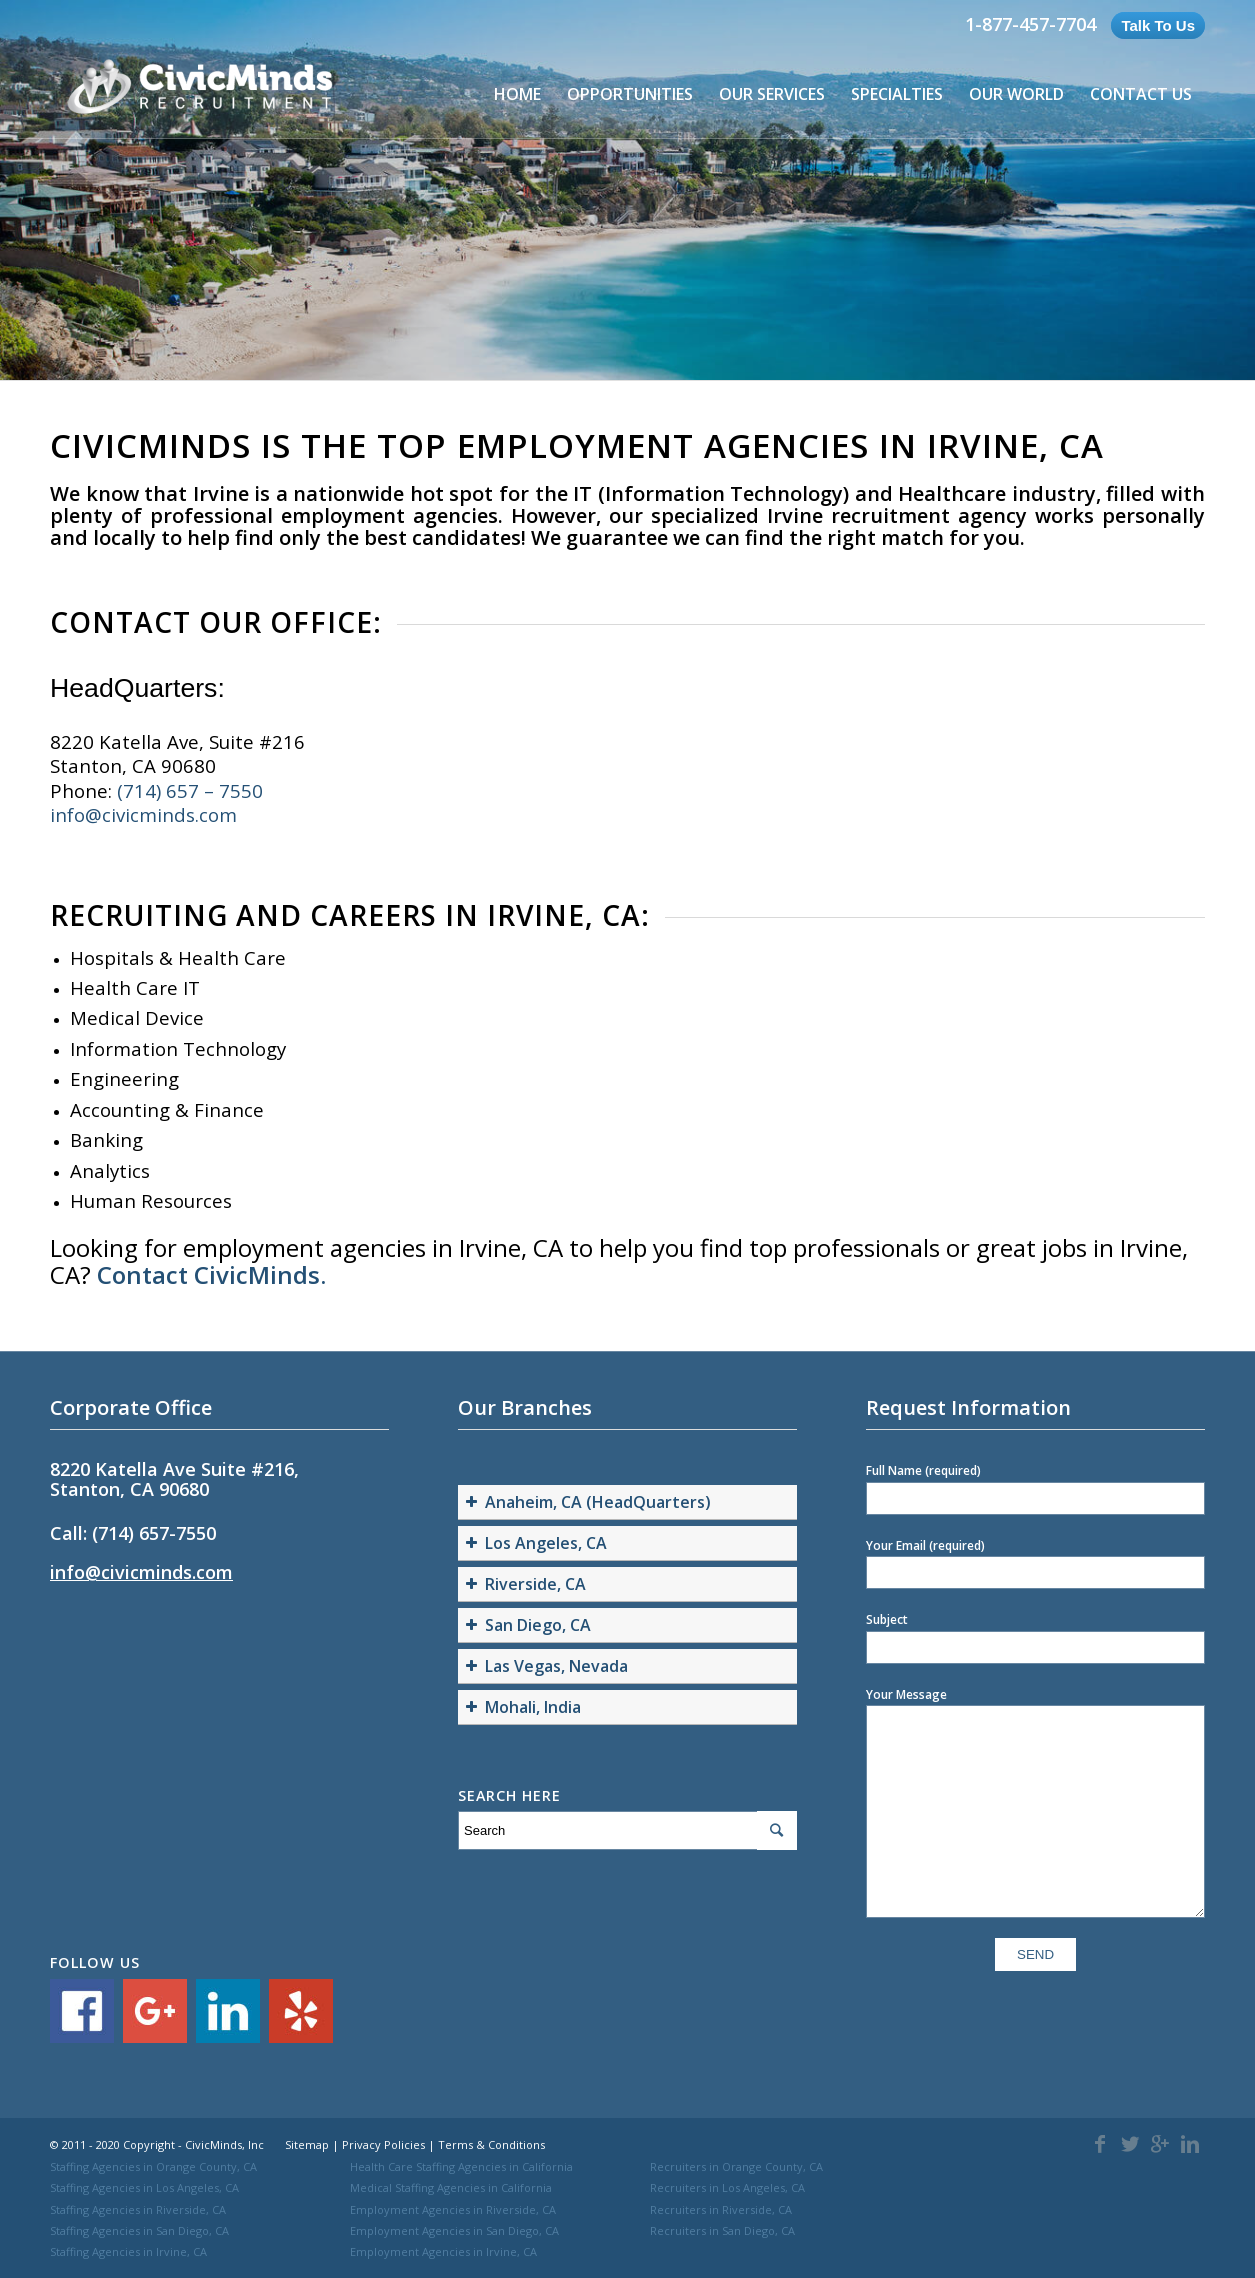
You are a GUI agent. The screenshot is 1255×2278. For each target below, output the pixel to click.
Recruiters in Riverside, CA (721, 2209)
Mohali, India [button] (521, 1707)
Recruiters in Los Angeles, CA (727, 2187)
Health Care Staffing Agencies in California (461, 2166)
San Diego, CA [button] (526, 1625)
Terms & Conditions (491, 2144)
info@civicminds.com (143, 814)
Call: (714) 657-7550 (133, 1533)
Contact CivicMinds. (211, 1274)
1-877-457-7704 (1030, 24)
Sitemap (307, 2144)
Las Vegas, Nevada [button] (544, 1666)
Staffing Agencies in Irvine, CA (128, 2251)
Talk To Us (1158, 25)
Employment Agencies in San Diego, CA (454, 2230)
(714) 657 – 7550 (190, 790)
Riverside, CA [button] (523, 1584)
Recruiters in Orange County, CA (736, 2166)
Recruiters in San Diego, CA (722, 2230)
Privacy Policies (383, 2144)
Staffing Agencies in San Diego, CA (139, 2230)
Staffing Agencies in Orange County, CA (153, 2166)
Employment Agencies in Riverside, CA (453, 2209)
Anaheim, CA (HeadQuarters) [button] (586, 1502)
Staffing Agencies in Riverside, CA (138, 2209)
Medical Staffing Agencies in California (451, 2187)
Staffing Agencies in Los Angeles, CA (144, 2187)
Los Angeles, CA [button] (534, 1543)
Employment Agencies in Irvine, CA (443, 2251)
